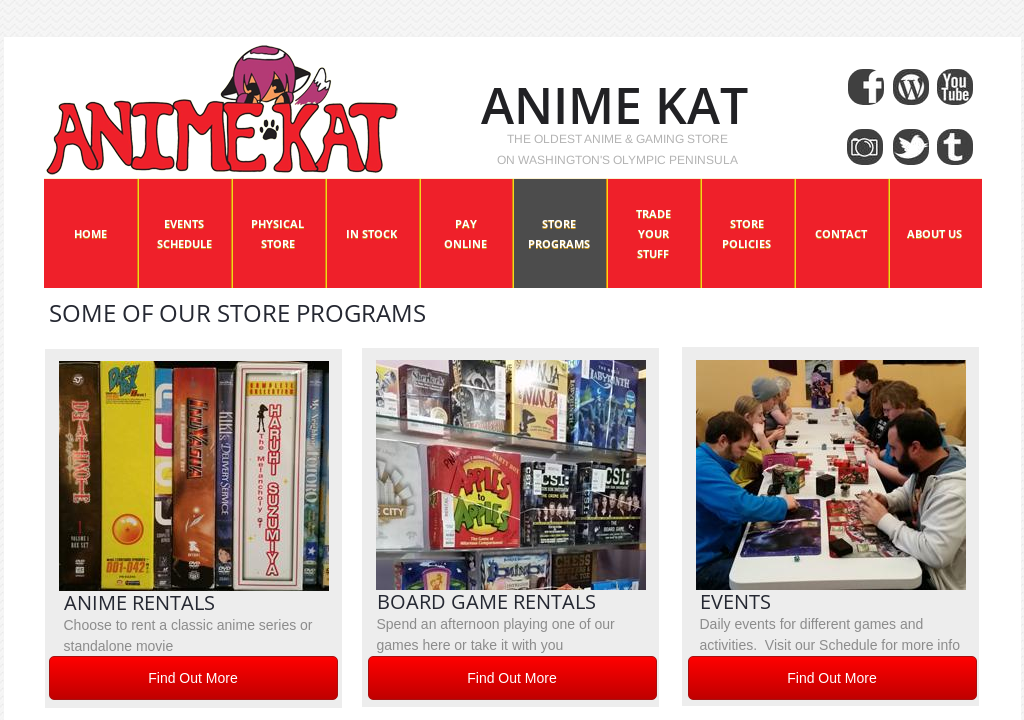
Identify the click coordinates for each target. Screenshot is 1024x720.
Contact (841, 233)
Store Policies (746, 233)
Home (90, 233)
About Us (934, 233)
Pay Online (465, 233)
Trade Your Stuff (653, 233)
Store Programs (559, 233)
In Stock (371, 233)
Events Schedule (184, 233)
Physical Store (277, 233)
